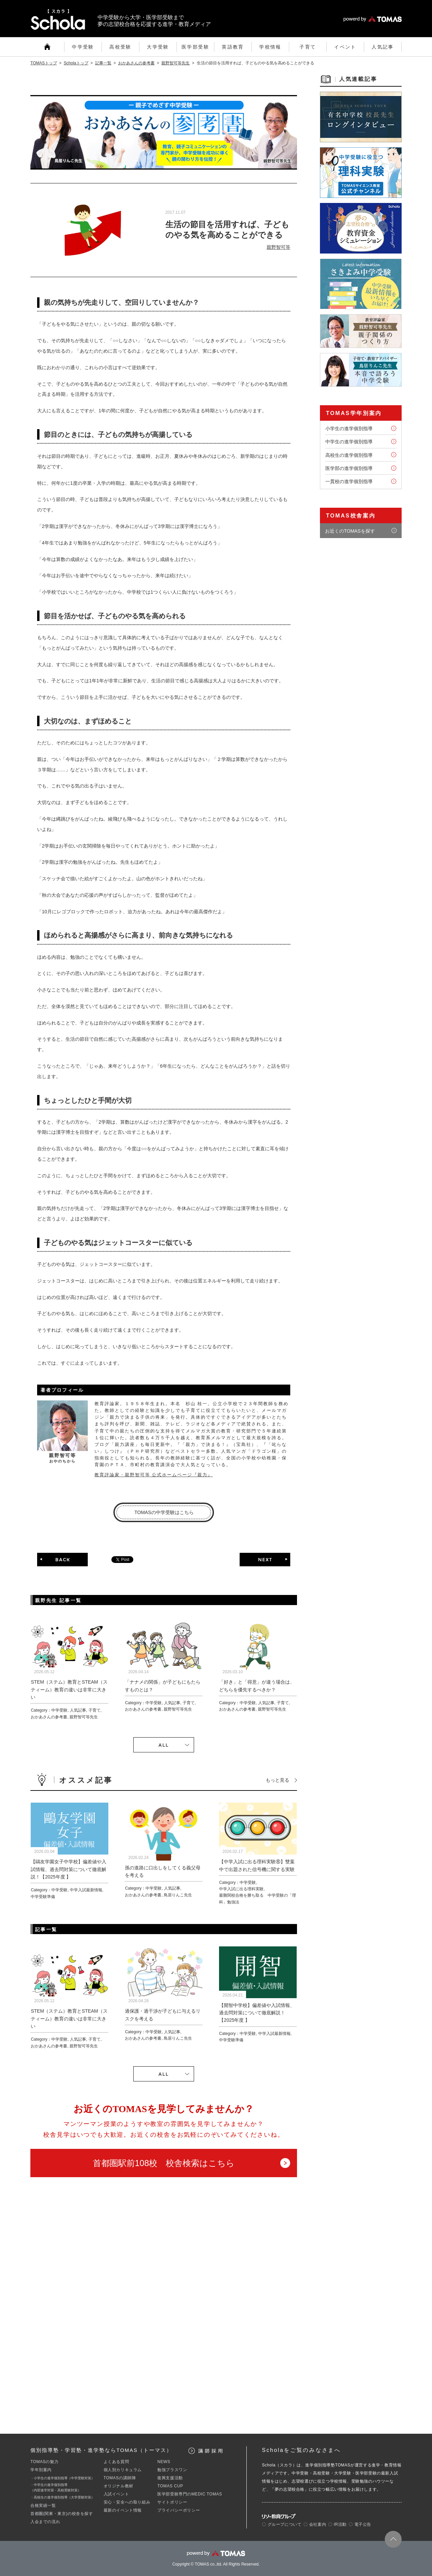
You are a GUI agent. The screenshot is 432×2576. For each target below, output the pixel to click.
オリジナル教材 (118, 2486)
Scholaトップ (76, 63)
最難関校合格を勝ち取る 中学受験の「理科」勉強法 (257, 1898)
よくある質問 (116, 2461)
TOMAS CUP (170, 2486)
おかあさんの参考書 (136, 63)
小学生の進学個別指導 (349, 428)
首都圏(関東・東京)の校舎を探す (61, 2513)
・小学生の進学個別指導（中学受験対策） (62, 2478)
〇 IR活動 (337, 2524)
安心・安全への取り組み (127, 2502)
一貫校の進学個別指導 (349, 481)
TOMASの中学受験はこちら (164, 1512)
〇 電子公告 (360, 2524)
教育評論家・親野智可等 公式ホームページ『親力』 (153, 1475)
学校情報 (270, 47)
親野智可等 (278, 247)
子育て (307, 47)
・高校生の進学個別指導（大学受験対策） (62, 2497)
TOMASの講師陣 (120, 2478)
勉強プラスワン (172, 2469)
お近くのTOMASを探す (350, 531)
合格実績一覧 (43, 2505)
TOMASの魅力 (44, 2461)
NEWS (163, 2461)
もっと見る (277, 1780)
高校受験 (120, 47)
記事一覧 (103, 63)
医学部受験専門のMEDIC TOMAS (189, 2494)
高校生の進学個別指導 (349, 455)
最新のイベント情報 (123, 2510)
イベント (345, 47)
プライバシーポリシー (178, 2510)
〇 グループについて (281, 2524)
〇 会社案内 (314, 2524)
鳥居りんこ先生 (178, 1895)
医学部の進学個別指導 (349, 468)
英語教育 (233, 47)
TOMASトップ (43, 63)
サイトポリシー (172, 2502)
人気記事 (383, 47)
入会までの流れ (45, 2521)
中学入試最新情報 (86, 1890)
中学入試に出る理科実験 (241, 1889)
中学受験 (83, 47)
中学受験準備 (43, 1896)
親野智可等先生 (175, 63)
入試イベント (116, 2494)
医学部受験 (195, 47)
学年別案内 (41, 2469)
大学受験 (158, 47)
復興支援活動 (170, 2478)
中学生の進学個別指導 (349, 441)
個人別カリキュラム (123, 2469)
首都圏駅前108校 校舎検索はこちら (164, 2163)
